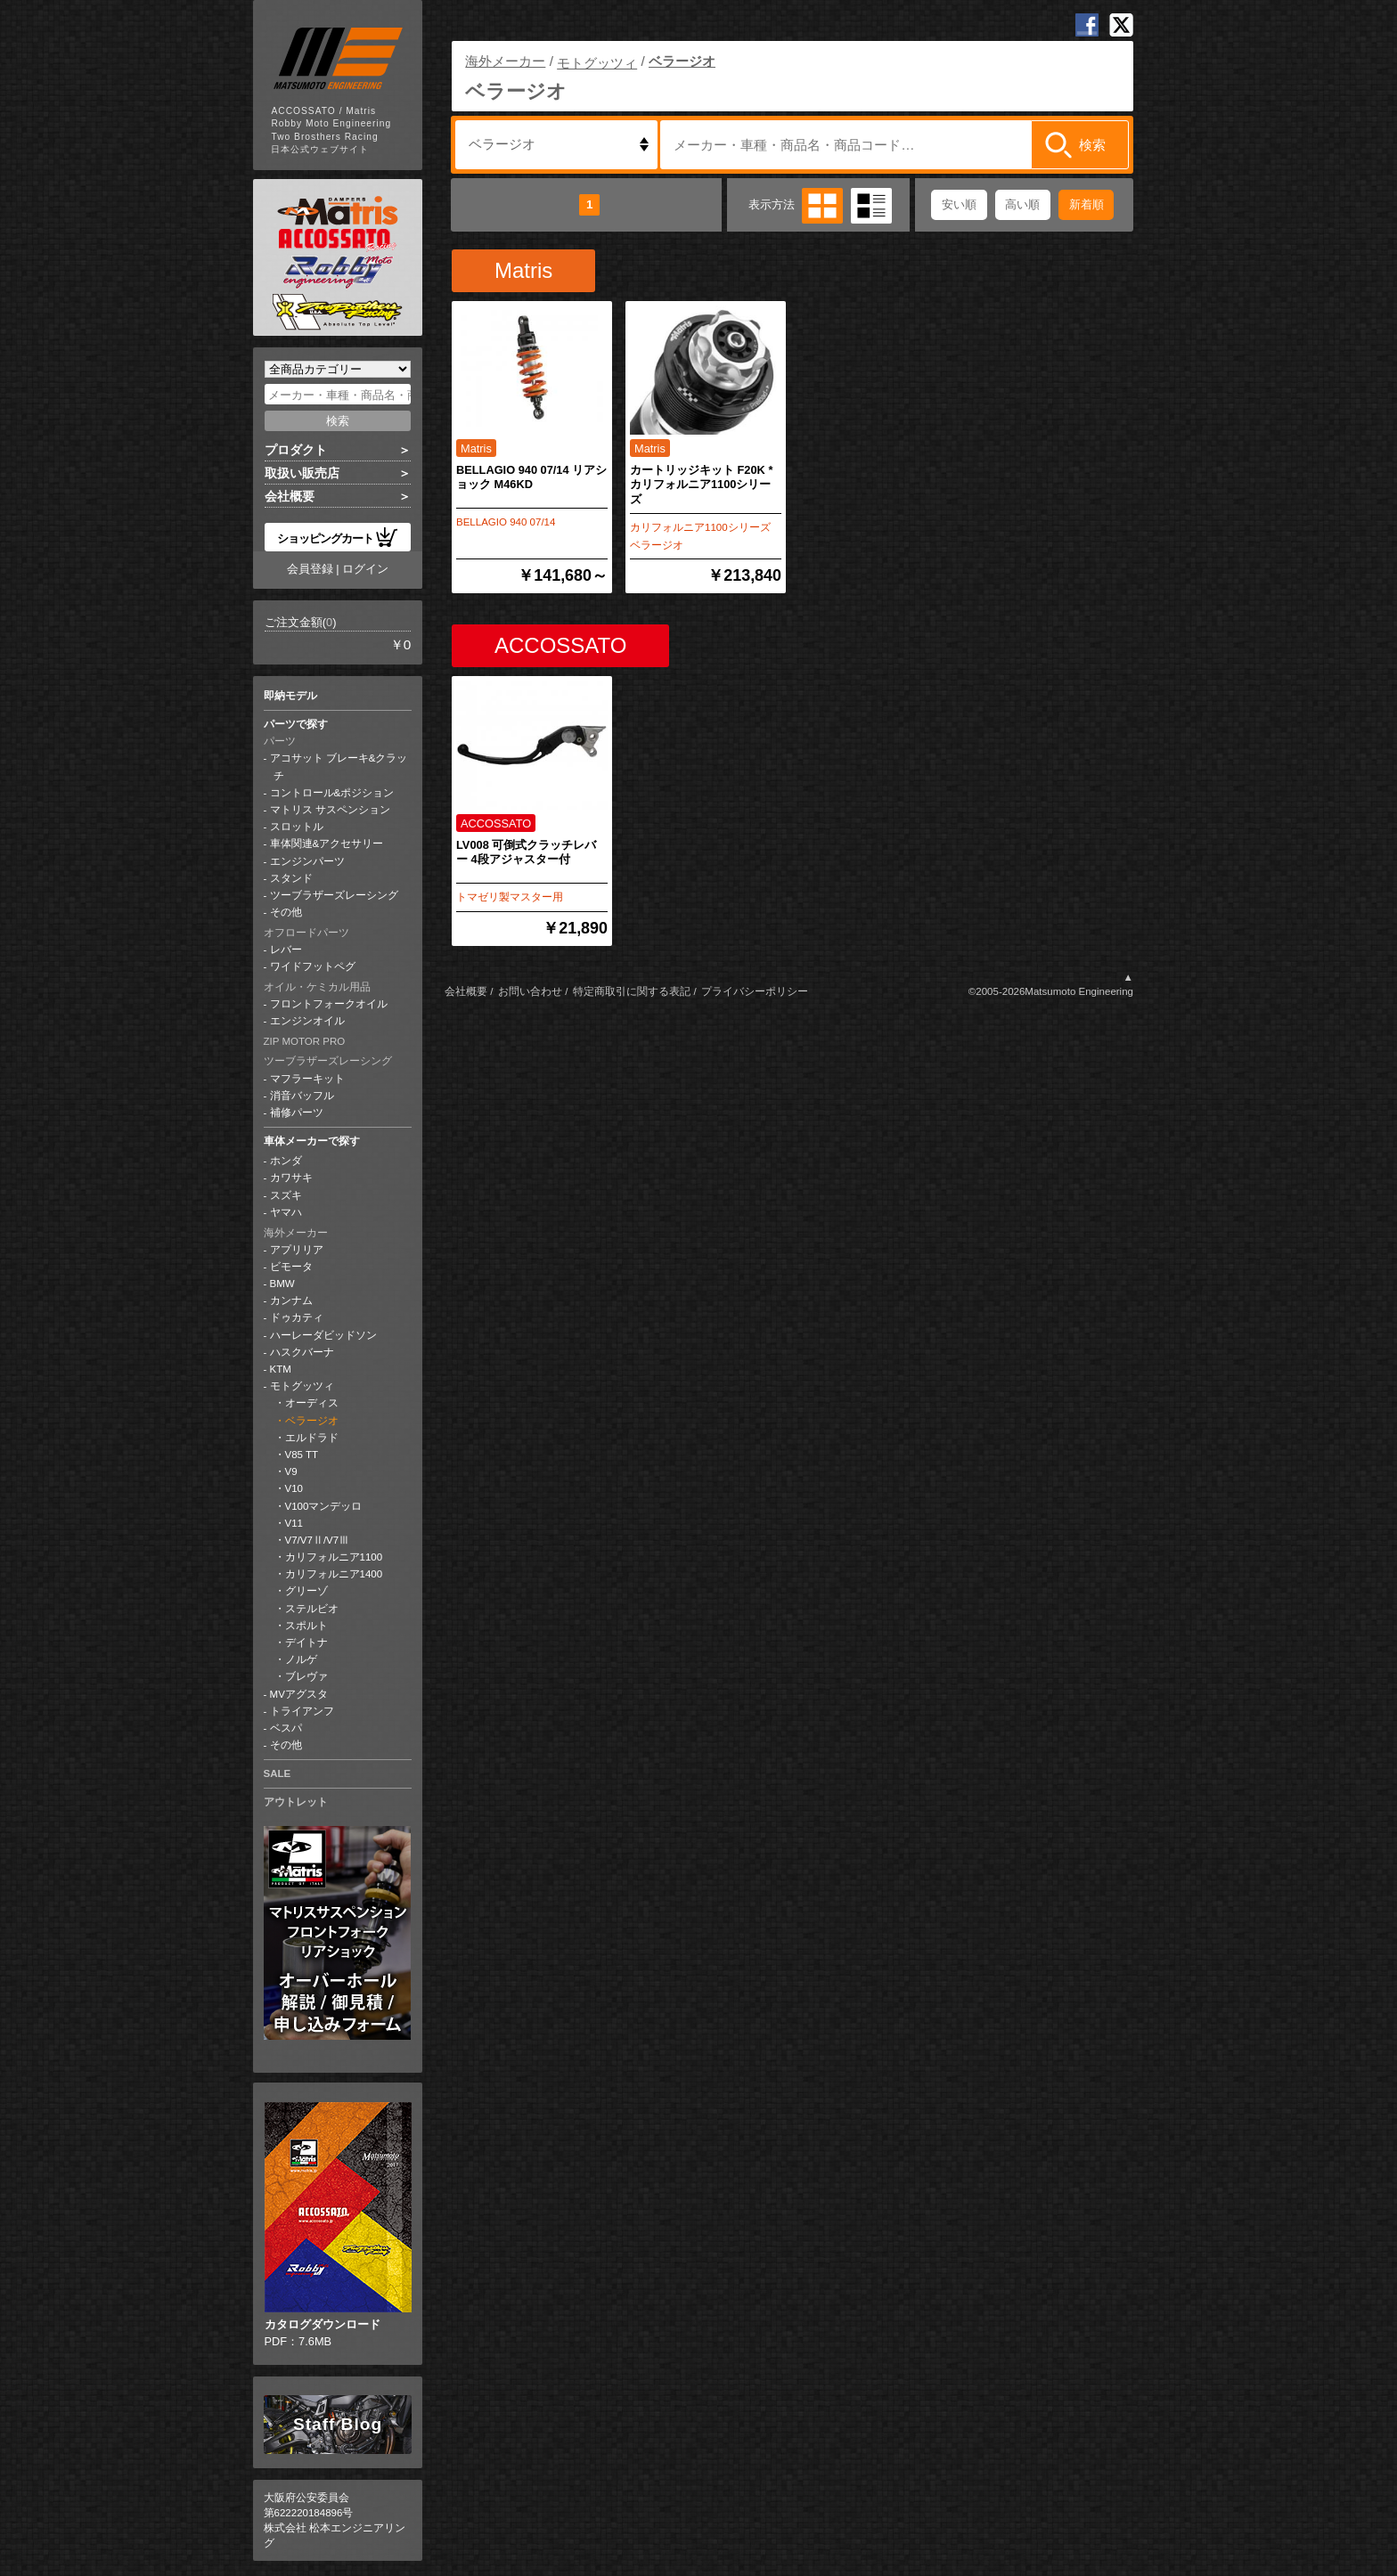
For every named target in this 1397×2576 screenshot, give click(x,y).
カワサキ (291, 1177)
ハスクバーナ (302, 1352)
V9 (291, 1471)
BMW (282, 1283)
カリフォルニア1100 (334, 1557)
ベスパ (286, 1728)
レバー (286, 949)
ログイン (365, 568)
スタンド (291, 878)
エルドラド (312, 1437)
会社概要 (290, 496)
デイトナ (306, 1642)
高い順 (1022, 204)
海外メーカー (296, 1232)
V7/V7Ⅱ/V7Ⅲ (317, 1540)
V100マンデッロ (324, 1506)
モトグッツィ (302, 1386)
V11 (294, 1523)
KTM (280, 1369)
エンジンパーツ (307, 861)
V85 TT (302, 1454)
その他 (286, 912)
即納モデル (290, 695)
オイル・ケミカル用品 (317, 987)
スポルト (306, 1625)
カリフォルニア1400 (334, 1574)
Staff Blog (337, 2424)
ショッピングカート (337, 537)
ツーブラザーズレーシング (334, 895)
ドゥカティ (296, 1317)
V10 (294, 1488)
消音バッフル (302, 1095)
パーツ (280, 741)
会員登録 (310, 568)
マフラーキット (307, 1078)
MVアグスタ (299, 1694)
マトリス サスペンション (330, 809)
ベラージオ (312, 1420)
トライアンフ (302, 1711)
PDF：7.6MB (338, 2225)
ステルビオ (312, 1608)
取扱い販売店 (302, 473)
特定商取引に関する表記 (631, 991)
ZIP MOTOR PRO (305, 1041)
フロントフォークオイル (329, 1004)
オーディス (312, 1403)
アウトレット (296, 1802)
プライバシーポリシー (754, 991)
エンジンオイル (307, 1020)
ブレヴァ (306, 1676)
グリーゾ (306, 1591)
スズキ (286, 1195)
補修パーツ (296, 1112)
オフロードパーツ (306, 932)
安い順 (959, 204)
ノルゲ (301, 1659)
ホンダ (286, 1160)
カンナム (291, 1300)
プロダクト (296, 450)
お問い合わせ (530, 991)
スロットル (296, 826)
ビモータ (291, 1266)
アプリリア (296, 1249)
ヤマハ (286, 1212)
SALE (277, 1773)
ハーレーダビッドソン (323, 1335)
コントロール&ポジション (332, 792)
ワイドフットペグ (312, 966)
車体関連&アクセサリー (327, 843)
